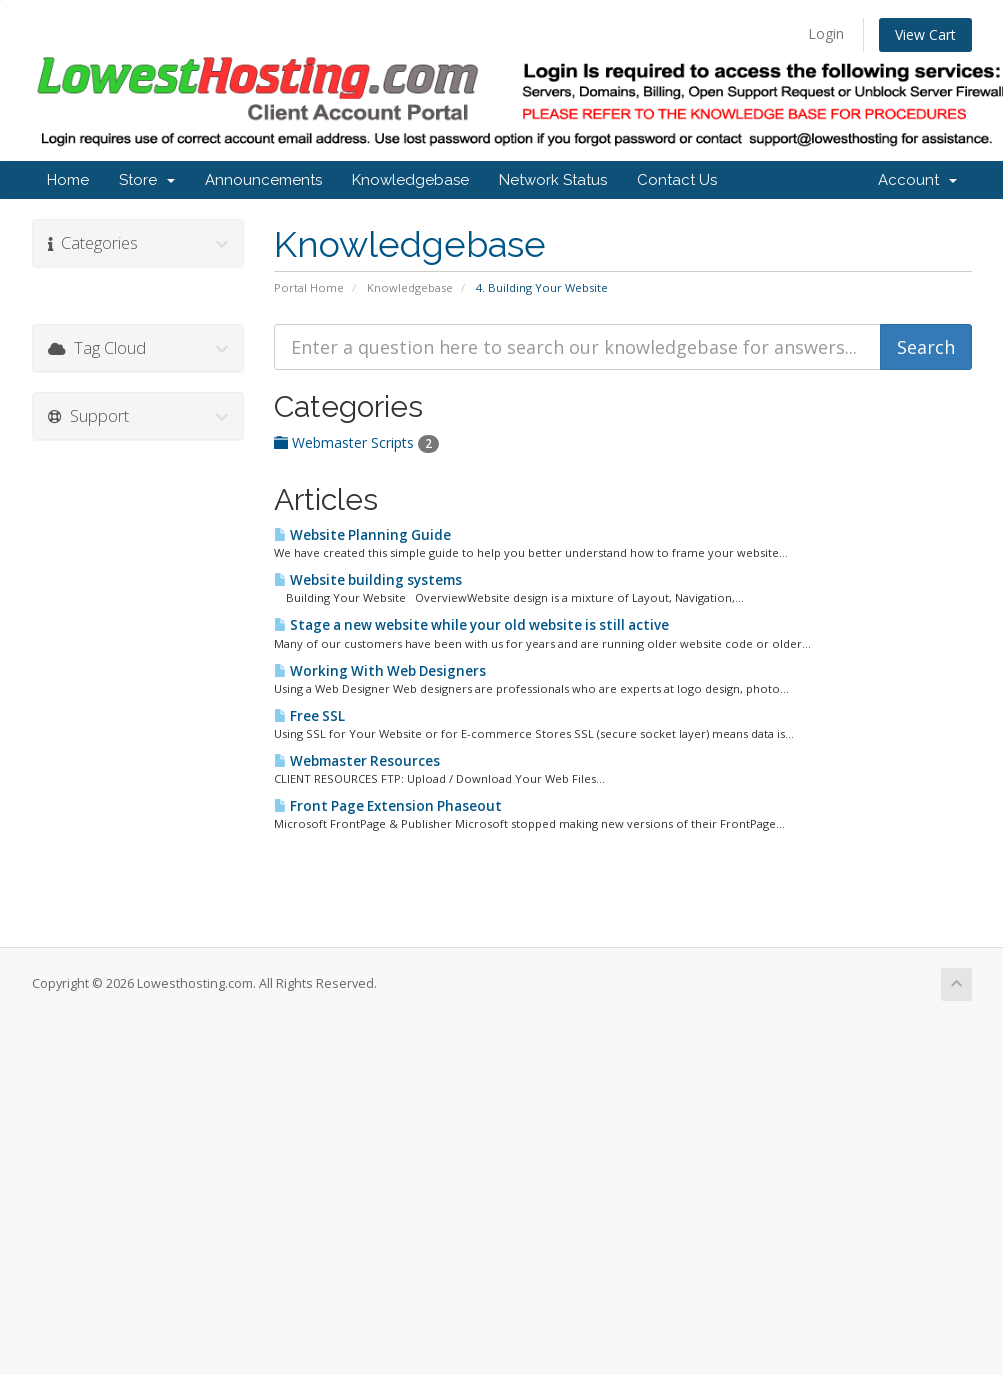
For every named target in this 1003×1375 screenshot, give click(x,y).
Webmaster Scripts (356, 442)
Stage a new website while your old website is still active (471, 625)
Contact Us (677, 180)
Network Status (553, 180)
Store (147, 180)
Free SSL (309, 716)
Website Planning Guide (362, 535)
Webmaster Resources (357, 761)
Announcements (263, 180)
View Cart (925, 34)
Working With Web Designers (380, 671)
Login (826, 33)
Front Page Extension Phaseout (388, 806)
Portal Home (309, 287)
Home (68, 180)
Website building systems (368, 580)
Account (917, 180)
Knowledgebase (410, 180)
